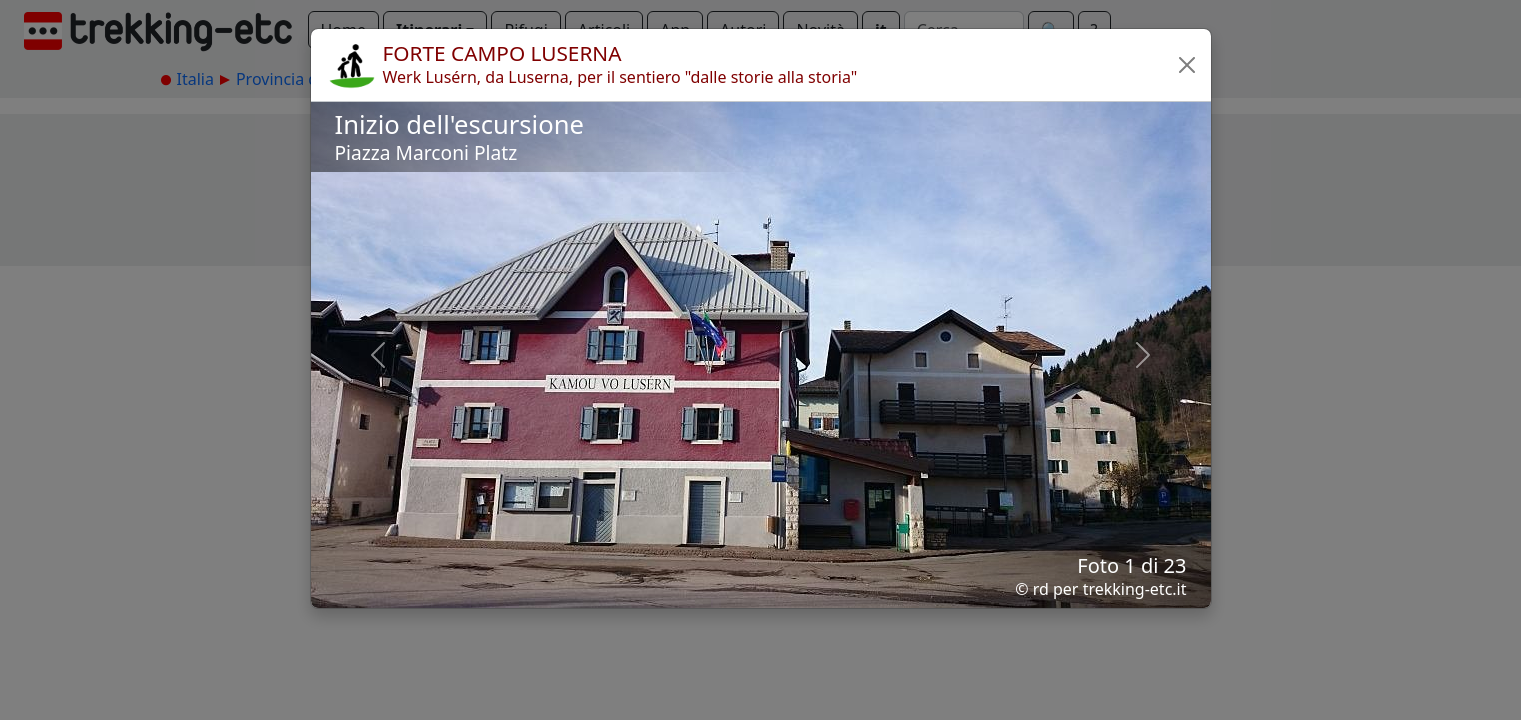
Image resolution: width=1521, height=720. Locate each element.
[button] (1187, 65)
